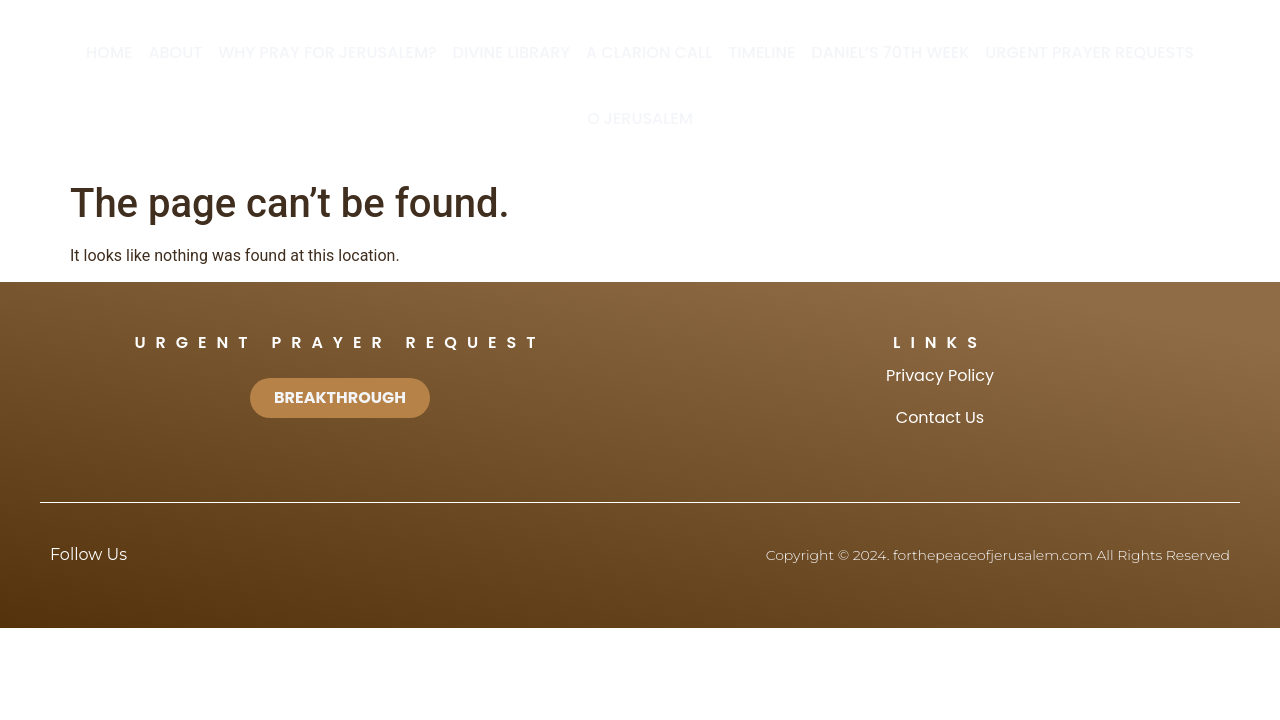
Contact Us (940, 417)
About (175, 52)
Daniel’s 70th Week (890, 52)
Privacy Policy (940, 375)
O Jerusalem (640, 118)
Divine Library (511, 52)
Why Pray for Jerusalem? (327, 52)
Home (109, 52)
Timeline (761, 52)
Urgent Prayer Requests (1089, 52)
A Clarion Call (649, 52)
